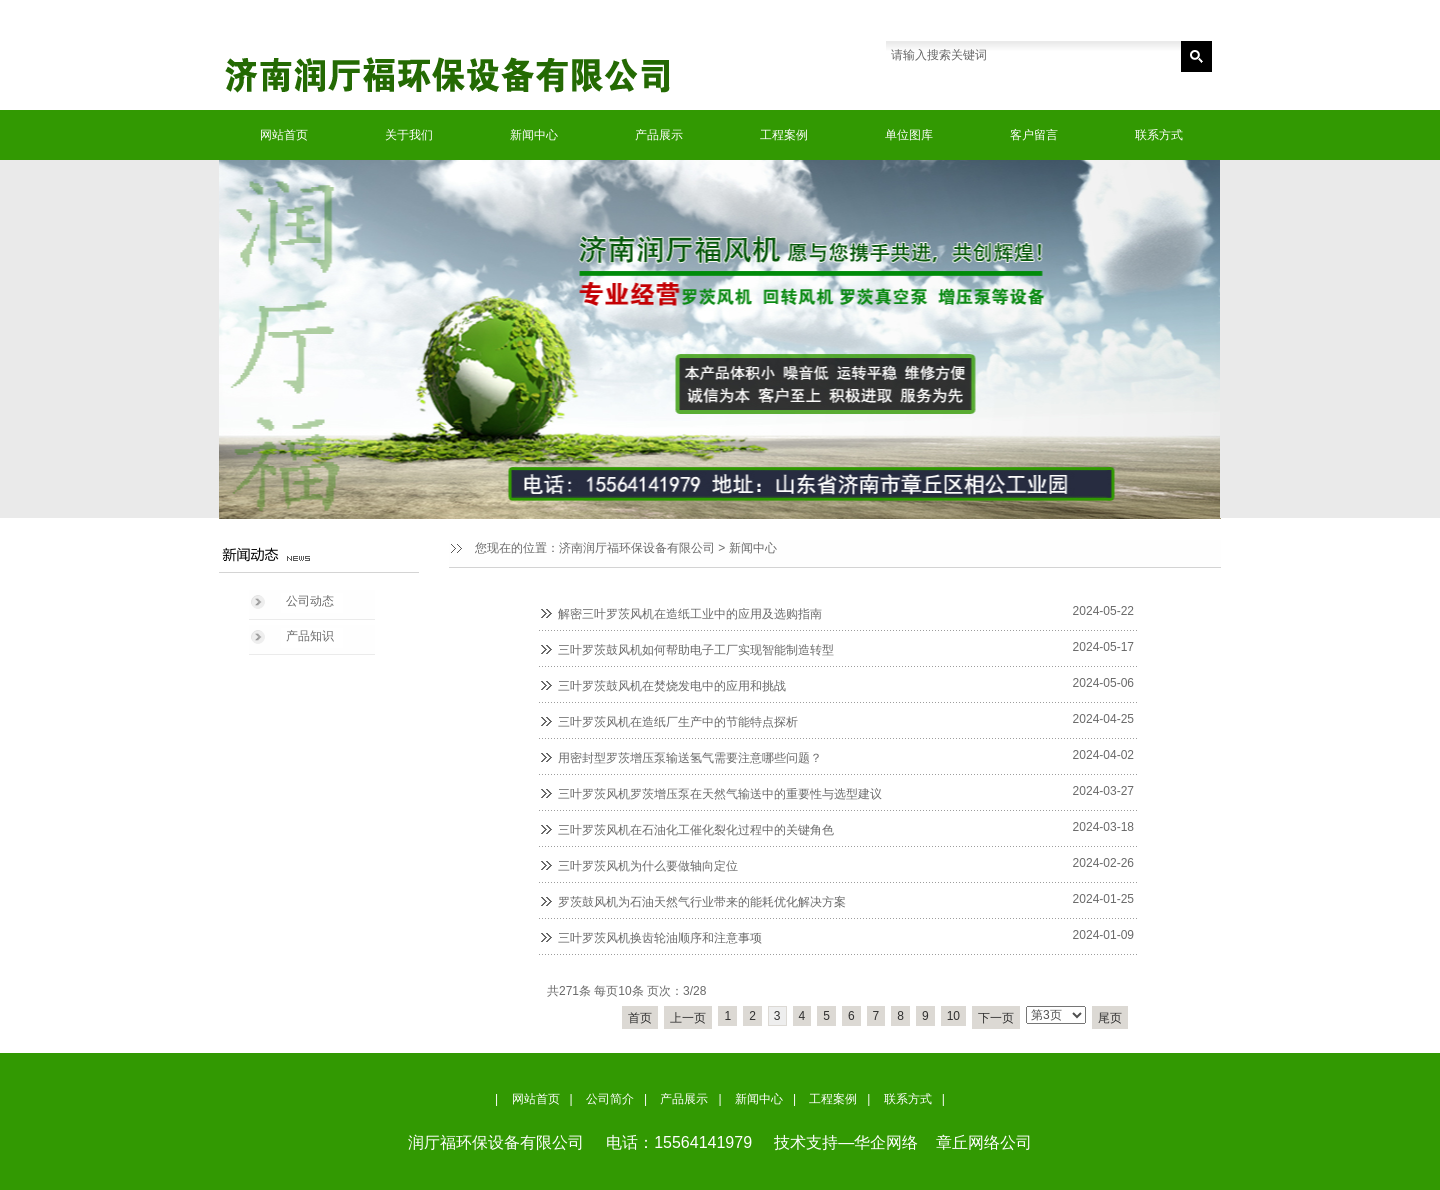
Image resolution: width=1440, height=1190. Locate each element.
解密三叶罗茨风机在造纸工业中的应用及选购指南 (690, 614)
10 (953, 1016)
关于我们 (409, 135)
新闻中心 (534, 135)
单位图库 (909, 135)
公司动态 (310, 601)
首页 (640, 1018)
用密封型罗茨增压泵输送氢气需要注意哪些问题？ (690, 758)
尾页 (1110, 1018)
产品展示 (659, 135)
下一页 (996, 1018)
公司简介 (610, 1099)
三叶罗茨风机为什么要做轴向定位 (648, 866)
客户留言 (1034, 135)
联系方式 (1159, 135)
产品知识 (310, 636)
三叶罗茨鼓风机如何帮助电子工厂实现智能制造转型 (696, 650)
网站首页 (284, 135)
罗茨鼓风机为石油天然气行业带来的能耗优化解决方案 (702, 902)
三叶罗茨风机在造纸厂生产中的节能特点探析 (678, 722)
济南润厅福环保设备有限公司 (637, 548)
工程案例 (784, 135)
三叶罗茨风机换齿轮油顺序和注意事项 (660, 938)
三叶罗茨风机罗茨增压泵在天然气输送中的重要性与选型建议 (720, 794)
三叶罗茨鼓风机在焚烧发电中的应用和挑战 (672, 686)
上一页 (688, 1018)
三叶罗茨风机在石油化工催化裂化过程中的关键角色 (696, 830)
